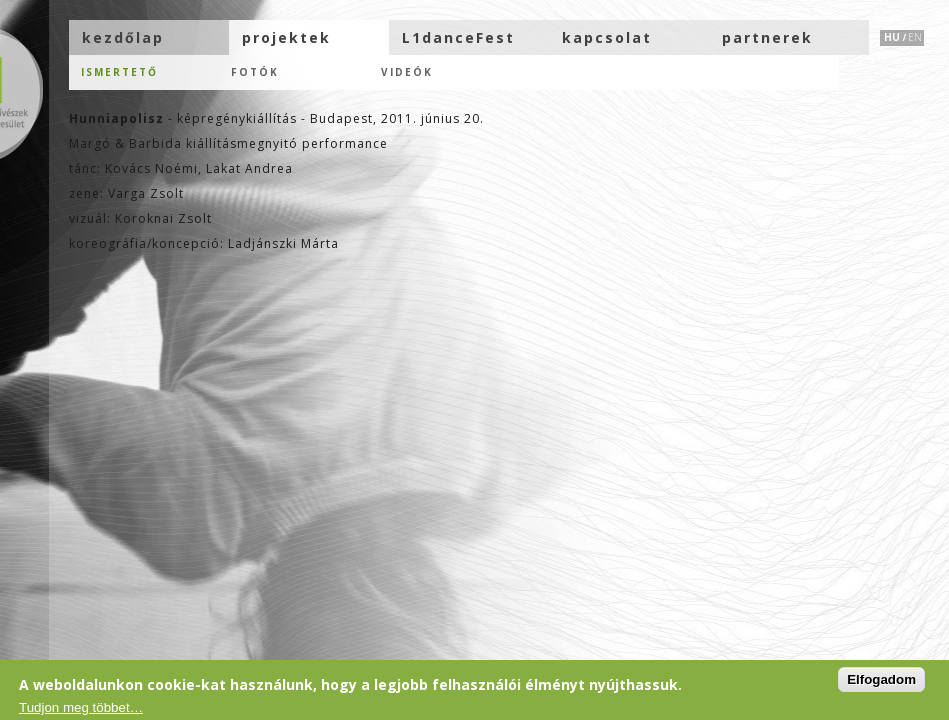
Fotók (255, 72)
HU (892, 37)
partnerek (767, 37)
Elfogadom (881, 679)
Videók (407, 72)
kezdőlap (123, 37)
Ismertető (119, 72)
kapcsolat (607, 37)
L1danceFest (458, 37)
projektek (286, 37)
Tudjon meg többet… (81, 707)
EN (915, 37)
